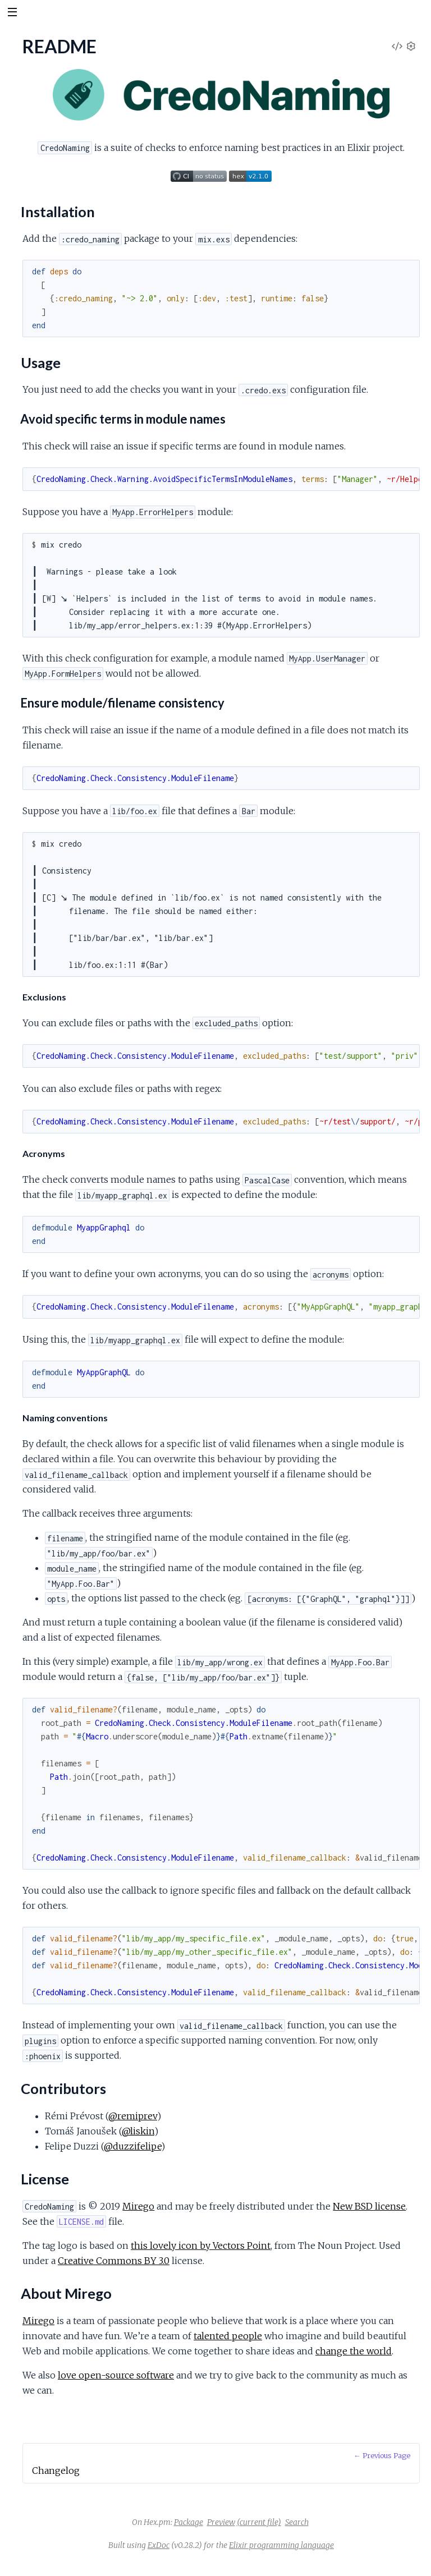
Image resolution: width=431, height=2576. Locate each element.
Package (188, 2522)
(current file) (259, 2522)
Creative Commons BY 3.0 (113, 2260)
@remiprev (132, 2116)
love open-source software (116, 2375)
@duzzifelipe (132, 2146)
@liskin (138, 2131)
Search (297, 2522)
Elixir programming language (281, 2545)
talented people (228, 2335)
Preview (221, 2522)
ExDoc (158, 2545)
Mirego (138, 2206)
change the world (353, 2351)
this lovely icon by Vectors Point (200, 2245)
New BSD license (369, 2206)
